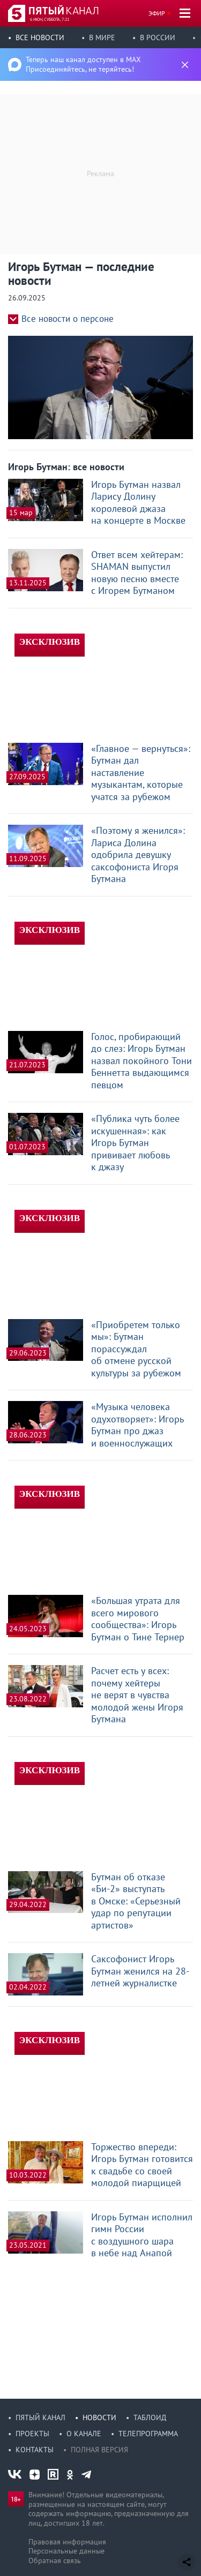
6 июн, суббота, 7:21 (49, 19)
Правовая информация (67, 2542)
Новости (99, 2417)
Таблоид (149, 2417)
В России (157, 37)
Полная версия (99, 2449)
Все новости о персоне (67, 319)
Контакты (35, 2449)
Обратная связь (54, 2560)
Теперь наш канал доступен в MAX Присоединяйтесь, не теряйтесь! (83, 64)
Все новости (40, 37)
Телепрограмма (148, 2433)
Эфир (156, 13)
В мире (102, 37)
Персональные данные (66, 2551)
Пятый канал (40, 2417)
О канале (83, 2433)
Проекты (32, 2433)
